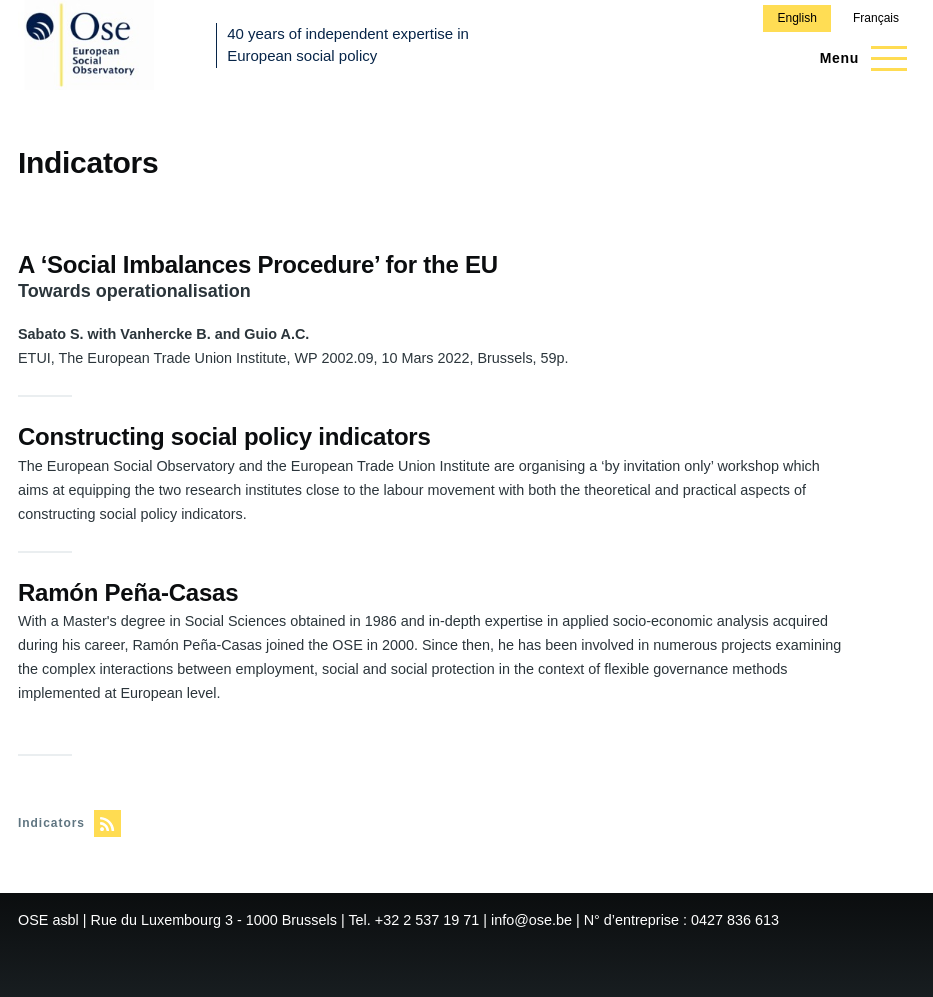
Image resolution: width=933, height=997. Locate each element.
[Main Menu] (857, 58)
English (796, 18)
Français (876, 18)
